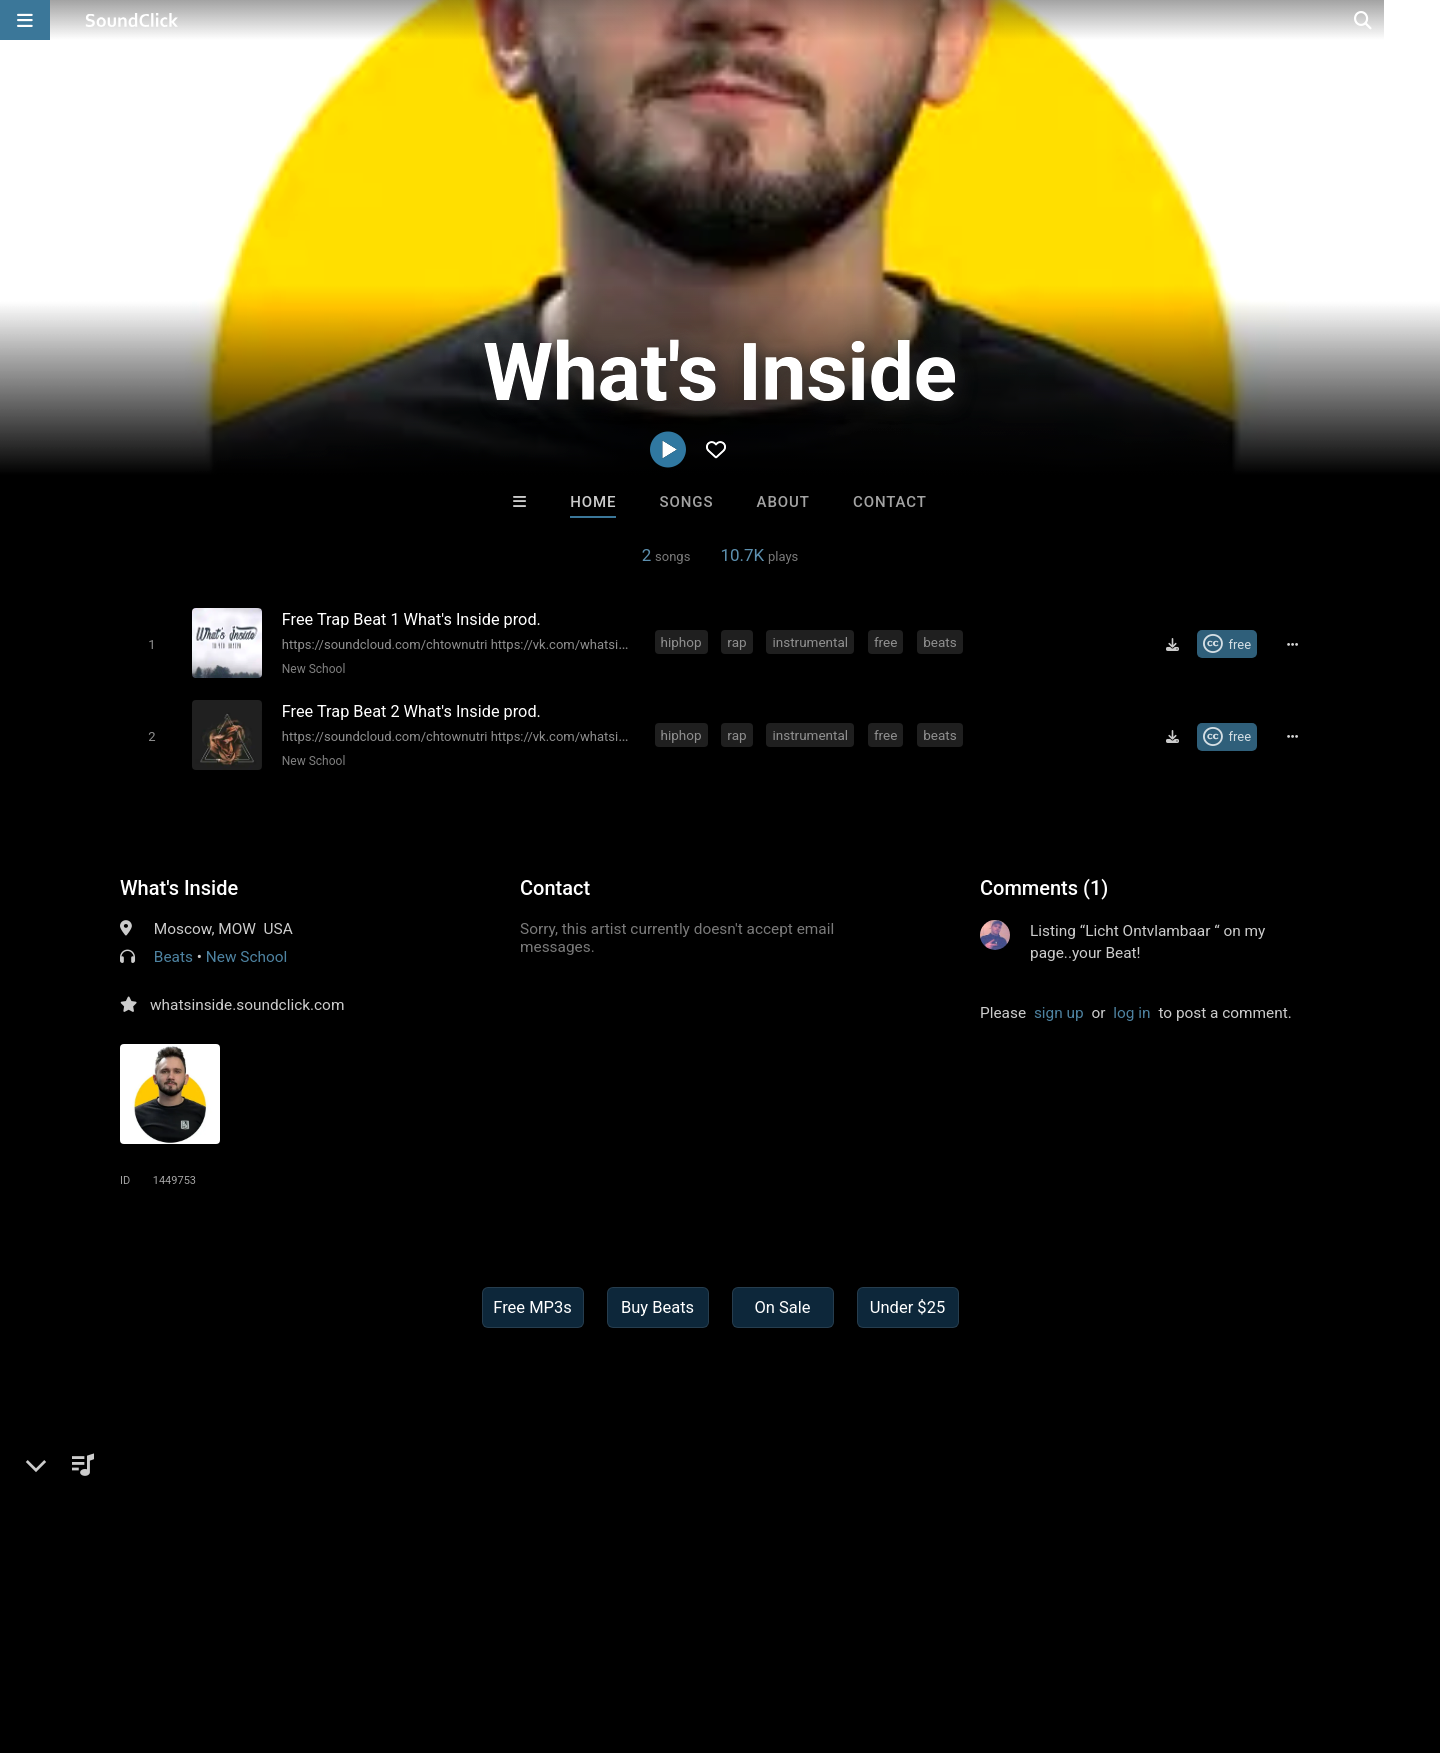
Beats (173, 954)
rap (738, 642)
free (886, 642)
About (783, 502)
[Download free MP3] (1175, 644)
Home (593, 502)
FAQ (84, 1634)
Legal (539, 1634)
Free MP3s (532, 1304)
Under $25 (907, 1304)
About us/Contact (177, 1634)
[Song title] (458, 618)
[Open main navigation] (25, 20)
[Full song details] (1295, 644)
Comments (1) (1044, 885)
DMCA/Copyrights (372, 1634)
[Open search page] (1420, 20)
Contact (890, 502)
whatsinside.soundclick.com (247, 1002)
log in (1131, 1010)
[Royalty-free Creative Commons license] (1229, 644)
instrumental (812, 642)
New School (312, 668)
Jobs (274, 1634)
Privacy (477, 1634)
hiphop (682, 642)
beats (941, 642)
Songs (687, 502)
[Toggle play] (149, 643)
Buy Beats (657, 1304)
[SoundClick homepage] (132, 20)
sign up (1059, 1010)
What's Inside (179, 885)
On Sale (782, 1304)
